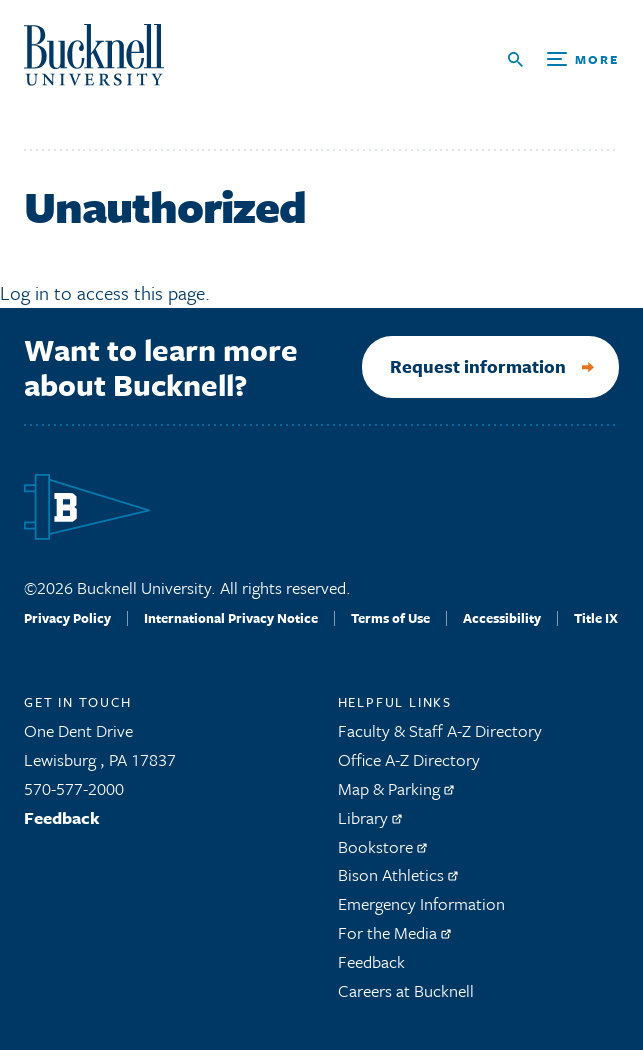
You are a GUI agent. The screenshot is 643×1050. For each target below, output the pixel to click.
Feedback (62, 817)
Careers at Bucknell (406, 990)
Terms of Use (390, 618)
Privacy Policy (67, 618)
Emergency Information (421, 903)
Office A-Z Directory (409, 759)
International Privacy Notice (231, 618)
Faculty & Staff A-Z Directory (440, 730)
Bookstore (382, 846)
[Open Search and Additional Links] (563, 59)
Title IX (596, 618)
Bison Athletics (398, 874)
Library (370, 817)
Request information (478, 366)
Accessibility (502, 618)
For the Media (394, 932)
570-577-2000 (74, 788)
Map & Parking (396, 788)
